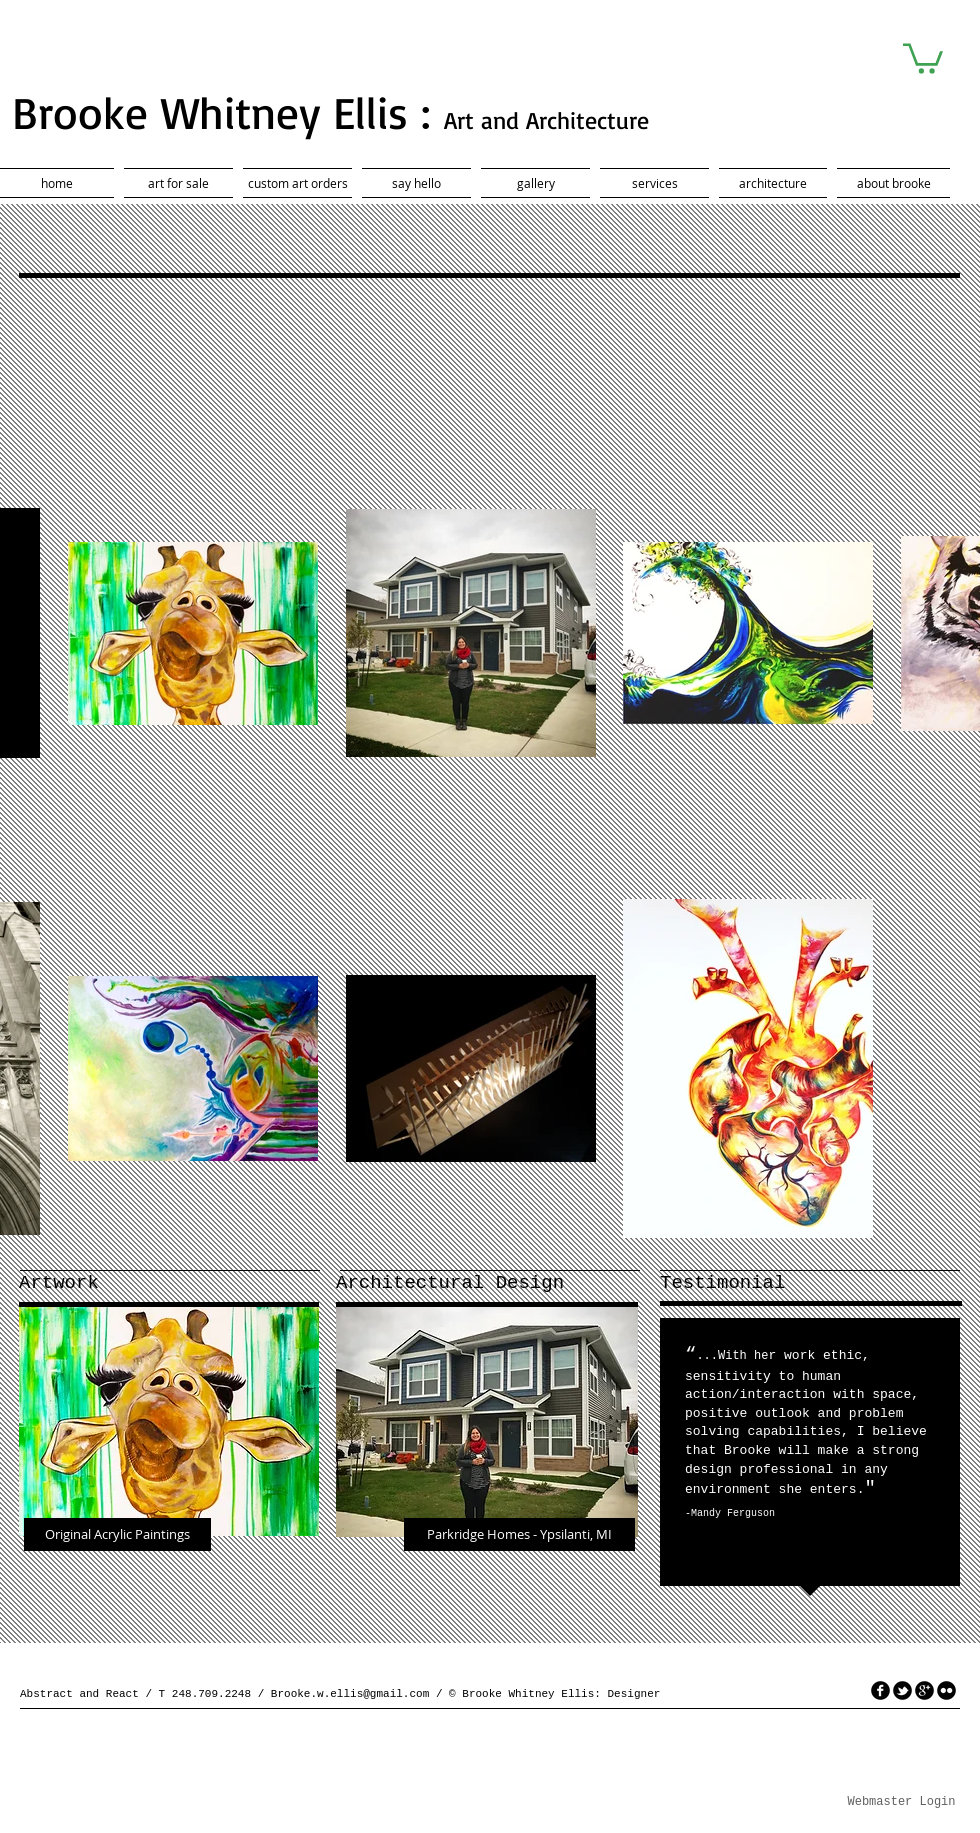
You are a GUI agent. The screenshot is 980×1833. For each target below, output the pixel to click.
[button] (923, 57)
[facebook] (880, 1690)
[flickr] (946, 1690)
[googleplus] (924, 1690)
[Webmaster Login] (901, 1803)
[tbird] (902, 1690)
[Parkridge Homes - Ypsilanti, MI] (519, 1534)
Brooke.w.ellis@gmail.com (350, 1694)
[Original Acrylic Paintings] (117, 1534)
